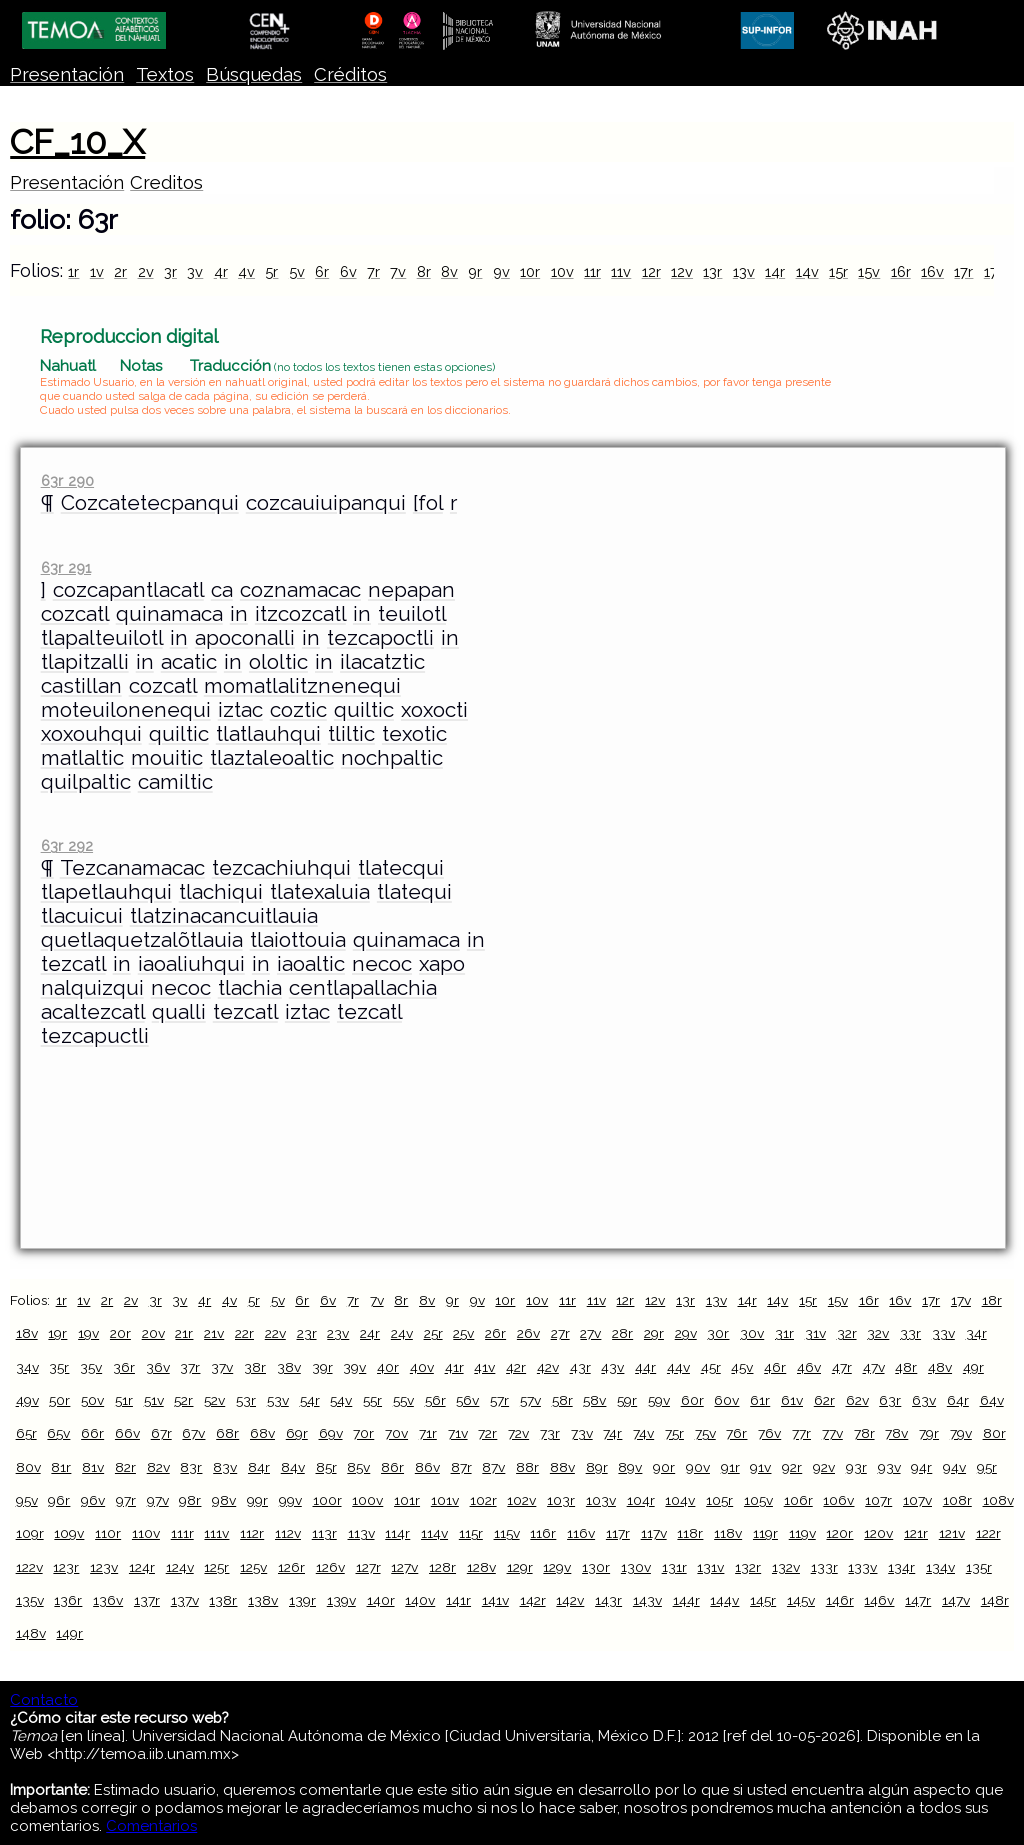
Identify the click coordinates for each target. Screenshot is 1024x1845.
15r (838, 271)
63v (924, 1400)
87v (493, 1467)
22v (275, 1333)
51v (154, 1400)
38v (289, 1367)
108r (957, 1500)
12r (651, 271)
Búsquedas (254, 74)
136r (68, 1600)
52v (214, 1400)
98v (224, 1500)
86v (427, 1467)
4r (221, 271)
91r (730, 1467)
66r (92, 1433)
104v (680, 1500)
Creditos (166, 182)
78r (864, 1433)
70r (363, 1433)
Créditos (350, 74)
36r (124, 1367)
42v (548, 1367)
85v (358, 1467)
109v (69, 1533)
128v (481, 1567)
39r (322, 1367)
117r (618, 1533)
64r (958, 1400)
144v (724, 1600)
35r (59, 1367)
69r (297, 1433)
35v (91, 1367)
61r (760, 1400)
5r (271, 271)
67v (193, 1433)
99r (257, 1500)
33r (910, 1333)
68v (262, 1433)
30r (718, 1333)
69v (331, 1433)
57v (530, 1400)
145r (763, 1600)
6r (322, 271)
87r (461, 1467)
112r (252, 1533)
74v (643, 1433)
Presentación (67, 74)
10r (530, 271)
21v (214, 1333)
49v (27, 1400)
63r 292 (67, 845)
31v (815, 1333)
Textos (165, 74)
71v (458, 1433)
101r (407, 1500)
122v (29, 1567)
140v (420, 1600)
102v (521, 1500)
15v (869, 271)
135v (30, 1600)
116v (581, 1533)
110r (108, 1533)
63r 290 (67, 480)
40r (388, 1367)
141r (458, 1600)
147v (956, 1600)
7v (398, 271)
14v (807, 271)
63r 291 (66, 567)
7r (373, 271)
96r (59, 1500)
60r (692, 1400)
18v (27, 1333)
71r (428, 1433)
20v (153, 1333)
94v (954, 1467)
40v (422, 1367)
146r (840, 1600)
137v (185, 1600)
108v (998, 1500)
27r (560, 1333)
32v (878, 1333)
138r (223, 1600)
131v (710, 1567)
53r (246, 1400)
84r (259, 1467)
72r (487, 1433)
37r (190, 1367)
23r (307, 1333)
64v (992, 1400)
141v (495, 1600)
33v (943, 1333)
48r (906, 1367)
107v (917, 1500)
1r (73, 271)
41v (484, 1367)
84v (293, 1467)
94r (921, 1467)
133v (862, 1567)
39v (354, 1367)
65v (58, 1433)
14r (775, 271)
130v (636, 1567)
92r (792, 1467)
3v (195, 271)
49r (973, 1367)
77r (801, 1433)
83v (225, 1467)
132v (786, 1567)
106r (798, 1500)
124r (142, 1567)
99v (290, 1500)
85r (326, 1467)
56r (435, 1400)
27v (590, 1333)
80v (28, 1467)
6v (348, 271)
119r (765, 1533)
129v (557, 1567)
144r (686, 1600)
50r (59, 1400)
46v (809, 1367)
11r (592, 271)
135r (979, 1567)
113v (361, 1533)
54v (341, 1400)
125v (253, 1567)
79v (961, 1433)
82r (125, 1467)
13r (712, 271)
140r (381, 1600)
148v (31, 1633)
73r (550, 1433)
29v (686, 1333)
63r (890, 1400)
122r (988, 1533)
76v (769, 1433)
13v (744, 271)
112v (288, 1533)
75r (674, 1433)
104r (641, 1500)
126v (330, 1567)
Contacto (44, 1700)
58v (594, 1400)
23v (338, 1333)
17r (963, 271)
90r (664, 1467)
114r (397, 1533)
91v (760, 1467)
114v (434, 1533)
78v (896, 1433)
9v (501, 271)
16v (932, 271)
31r (784, 1333)
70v (396, 1433)
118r (690, 1533)
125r (216, 1567)
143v (647, 1600)
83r (191, 1467)
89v (630, 1467)
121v (952, 1533)
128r (442, 1567)
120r (839, 1533)
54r (310, 1400)
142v (570, 1600)
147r (918, 1600)
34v (27, 1367)
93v (889, 1467)
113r (324, 1533)
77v (832, 1433)
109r (30, 1533)
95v (27, 1500)
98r (190, 1500)
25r (433, 1333)
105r (719, 1500)
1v (97, 271)
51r (124, 1400)
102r (483, 1500)
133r (824, 1567)
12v (682, 271)
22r (244, 1333)
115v (507, 1533)
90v (698, 1467)
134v (940, 1567)
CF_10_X (77, 142)
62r (824, 1400)
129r (520, 1567)
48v (940, 1367)
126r (291, 1567)
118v (728, 1533)
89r (597, 1467)
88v (562, 1467)
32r (847, 1333)
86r (392, 1467)
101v (445, 1500)
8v (449, 271)
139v (341, 1600)
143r (608, 1600)
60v (726, 1400)
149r (69, 1633)
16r (901, 271)
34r (976, 1333)
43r (580, 1367)
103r (561, 1500)
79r (929, 1433)
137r (147, 1600)
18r (992, 1300)
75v (705, 1433)
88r (527, 1467)
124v (180, 1567)
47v (874, 1367)
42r (516, 1367)
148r (995, 1600)
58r (562, 1400)
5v (297, 271)
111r (182, 1533)
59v (659, 1400)
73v (582, 1433)
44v (678, 1367)
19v (88, 1333)
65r (26, 1433)
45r (711, 1367)
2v (146, 271)
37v (222, 1367)
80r (994, 1433)
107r (878, 1500)
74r (612, 1433)
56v (467, 1400)
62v (857, 1400)
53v (278, 1400)
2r (120, 271)
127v (404, 1567)
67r (161, 1433)
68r (227, 1433)
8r (424, 271)
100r (327, 1500)
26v (528, 1333)
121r (916, 1533)
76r (736, 1433)
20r (120, 1333)
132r (748, 1567)
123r (66, 1567)
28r (622, 1333)
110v (146, 1533)
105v (758, 1500)
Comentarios (151, 1826)
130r (596, 1567)
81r (61, 1467)
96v (93, 1500)
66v (127, 1433)
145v (801, 1600)
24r (370, 1333)
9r (475, 271)
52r (183, 1400)
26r (495, 1333)
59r (627, 1400)
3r (170, 271)
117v (654, 1533)
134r (901, 1567)
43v (612, 1367)
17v (961, 1300)
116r (543, 1533)
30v (752, 1333)
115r (471, 1533)
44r (645, 1367)
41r (454, 1367)
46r (775, 1367)
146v (879, 1600)
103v (601, 1500)
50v (92, 1400)
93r (856, 1467)
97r (126, 1500)
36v (158, 1367)
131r (674, 1567)
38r (255, 1367)
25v (463, 1333)
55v (403, 1400)
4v (246, 271)
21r (184, 1333)
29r (654, 1333)
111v (216, 1533)
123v (104, 1567)
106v (838, 1500)
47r (842, 1367)
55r (372, 1400)
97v (158, 1500)
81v (93, 1467)
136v (108, 1600)
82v (158, 1467)
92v (824, 1467)
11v (621, 271)
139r (302, 1600)
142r (533, 1600)
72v (518, 1433)
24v (402, 1333)
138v (263, 1600)
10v (562, 271)
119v (802, 1533)
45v (742, 1367)
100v (367, 1500)
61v (792, 1400)
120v (878, 1533)
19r (57, 1333)
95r (987, 1467)
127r (368, 1567)
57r (499, 1400)
